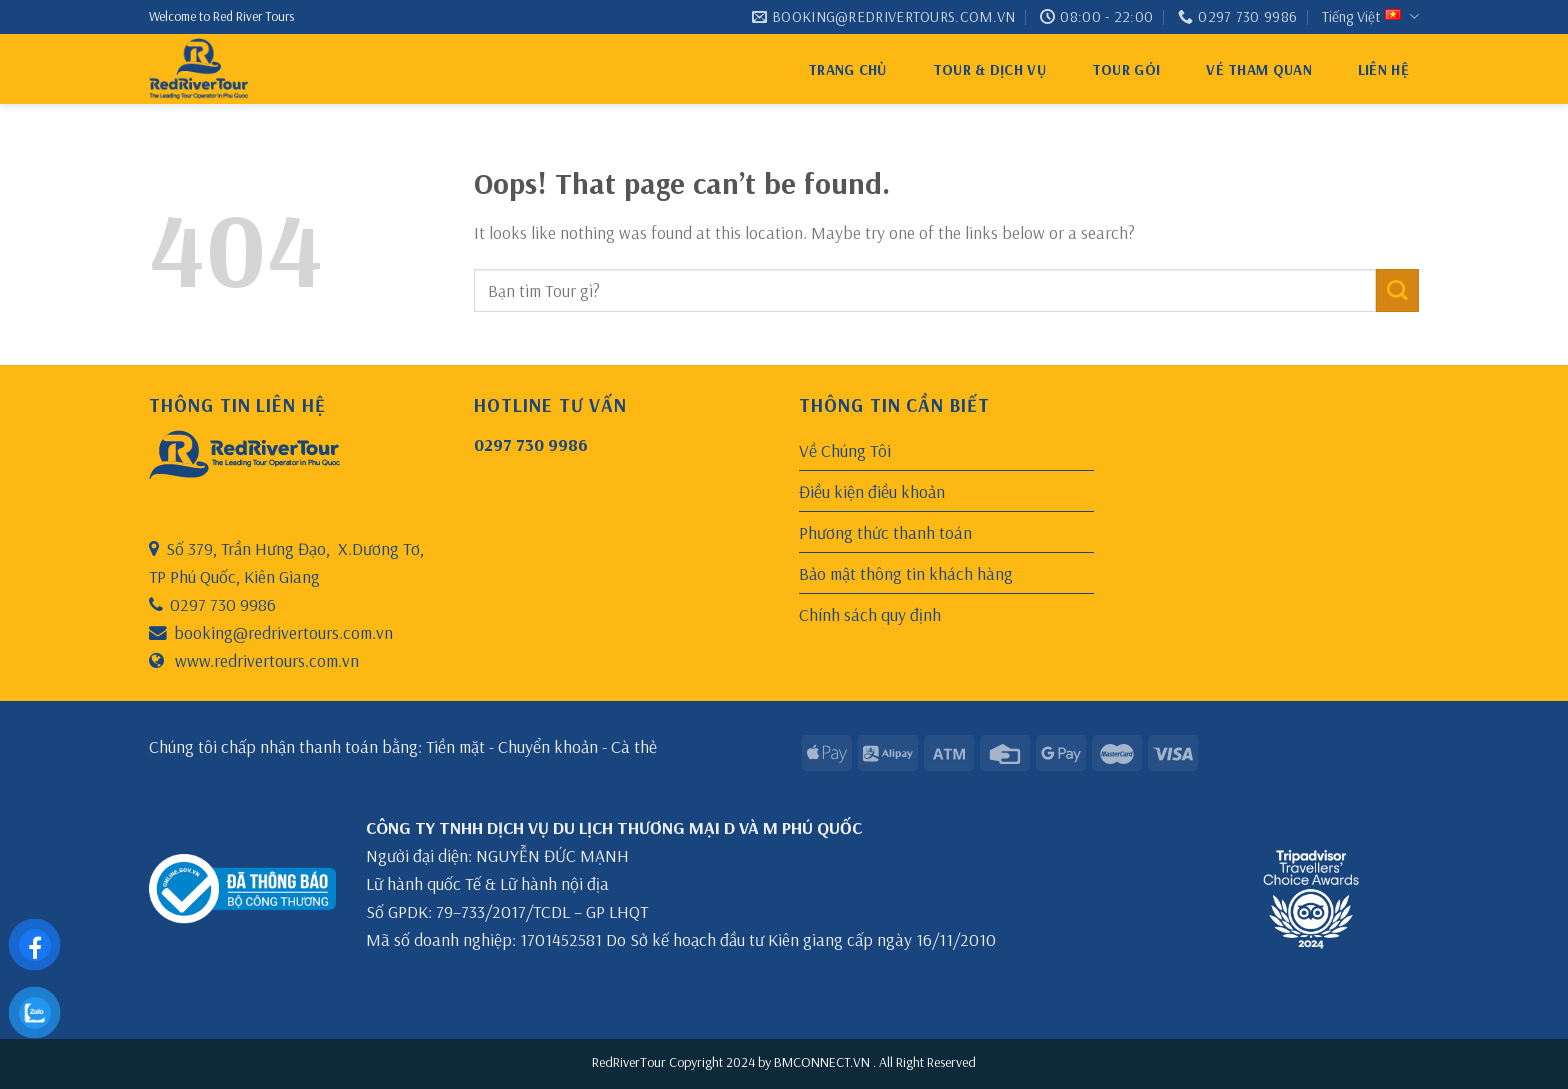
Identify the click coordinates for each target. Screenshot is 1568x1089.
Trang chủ (847, 69)
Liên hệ (1383, 69)
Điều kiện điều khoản (872, 491)
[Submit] (1397, 290)
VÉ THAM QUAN (1259, 69)
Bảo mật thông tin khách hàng (906, 573)
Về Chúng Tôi (845, 450)
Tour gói (1126, 69)
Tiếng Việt (1370, 17)
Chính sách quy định (870, 614)
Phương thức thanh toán (885, 532)
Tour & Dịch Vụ (989, 69)
